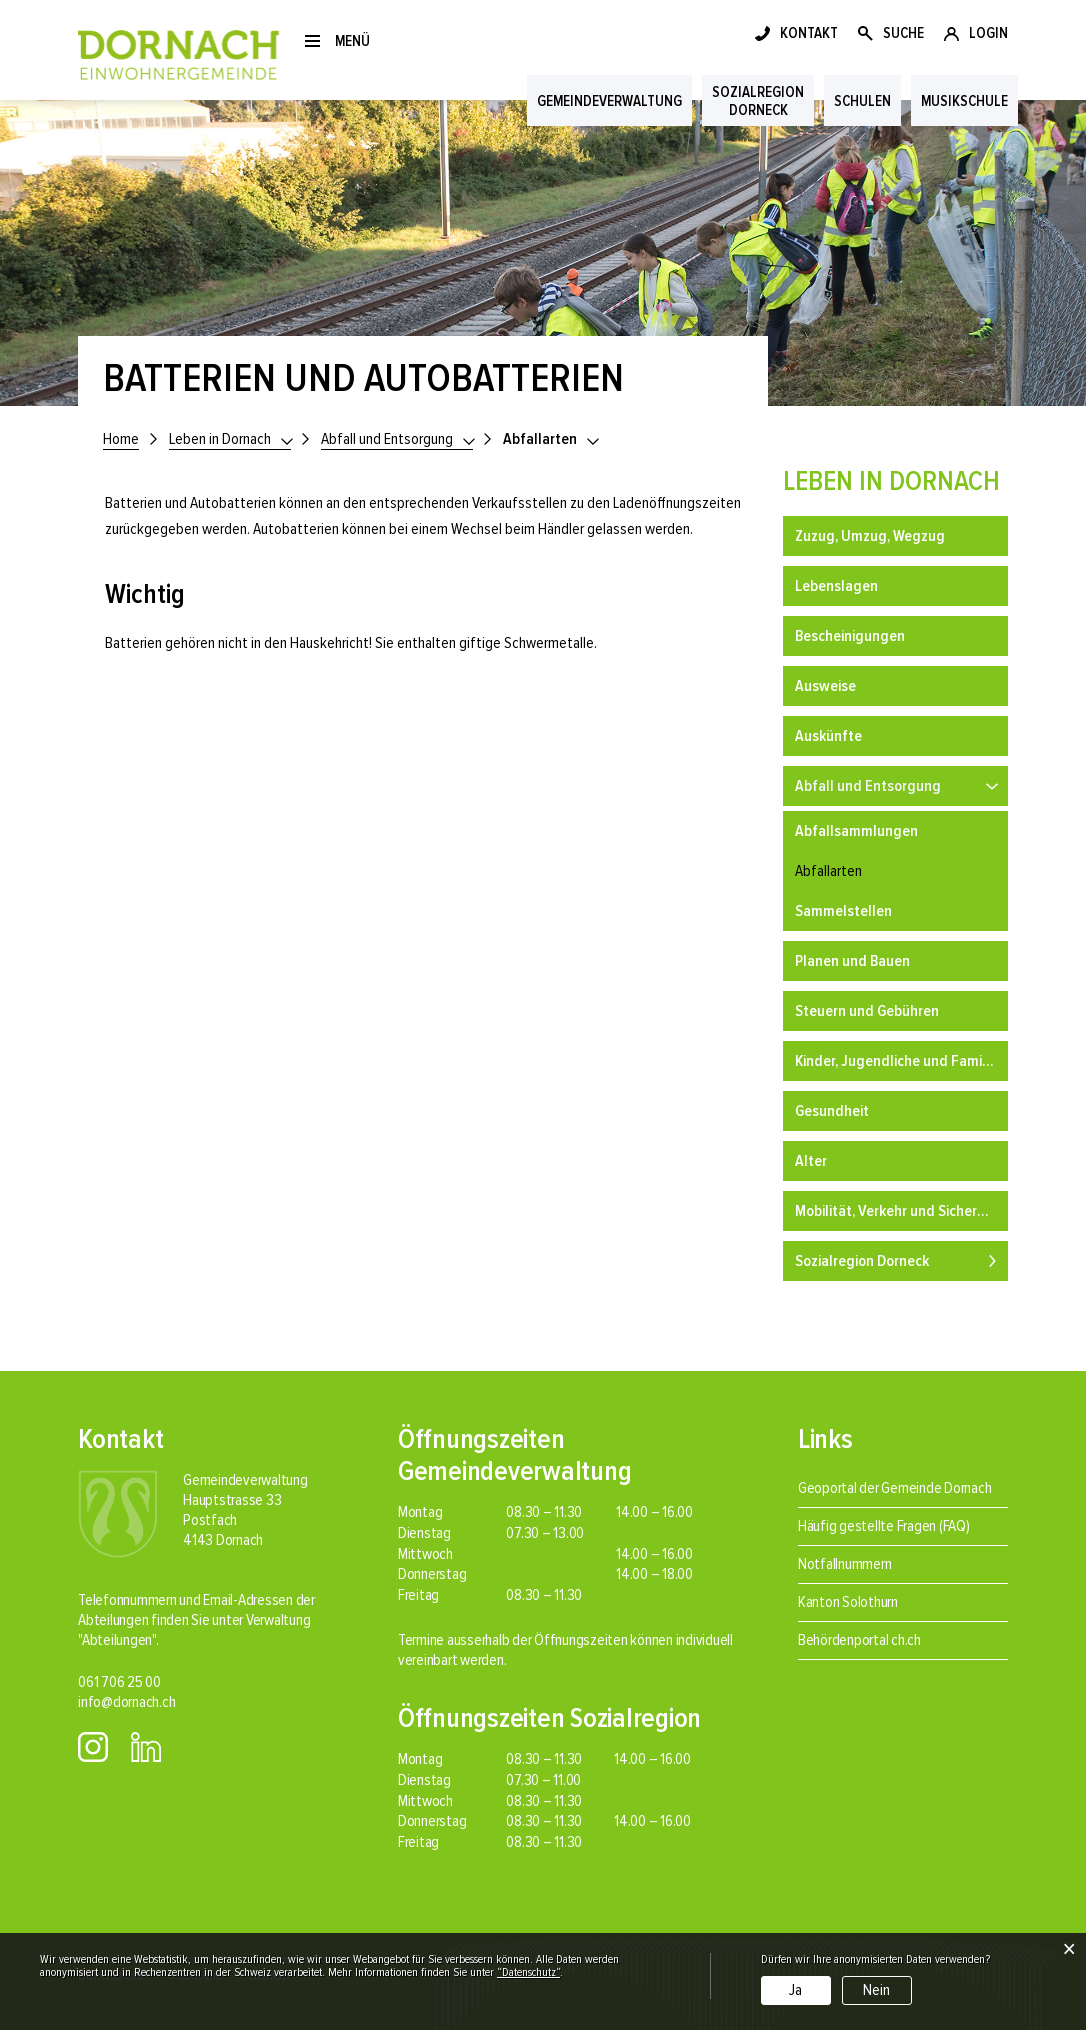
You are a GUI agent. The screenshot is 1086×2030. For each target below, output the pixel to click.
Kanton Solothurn (848, 1602)
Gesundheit (832, 1111)
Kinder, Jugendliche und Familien (900, 1061)
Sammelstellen (843, 911)
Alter (811, 1161)
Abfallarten (867, 868)
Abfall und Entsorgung (868, 786)
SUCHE (903, 33)
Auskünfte (828, 736)
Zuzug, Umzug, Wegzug (870, 536)
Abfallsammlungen (856, 831)
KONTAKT (809, 33)
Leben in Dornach (891, 481)
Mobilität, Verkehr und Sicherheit (898, 1211)
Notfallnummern (845, 1564)
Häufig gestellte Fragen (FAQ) (884, 1526)
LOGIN (988, 33)
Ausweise (825, 686)
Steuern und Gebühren (867, 1011)
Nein (876, 1990)
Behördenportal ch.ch (859, 1640)
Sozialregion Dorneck (862, 1261)
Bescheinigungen (850, 636)
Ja (795, 1990)
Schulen (862, 101)
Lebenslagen (836, 586)
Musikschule (964, 101)
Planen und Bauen (852, 961)
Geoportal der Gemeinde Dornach (895, 1488)
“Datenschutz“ (528, 1972)
